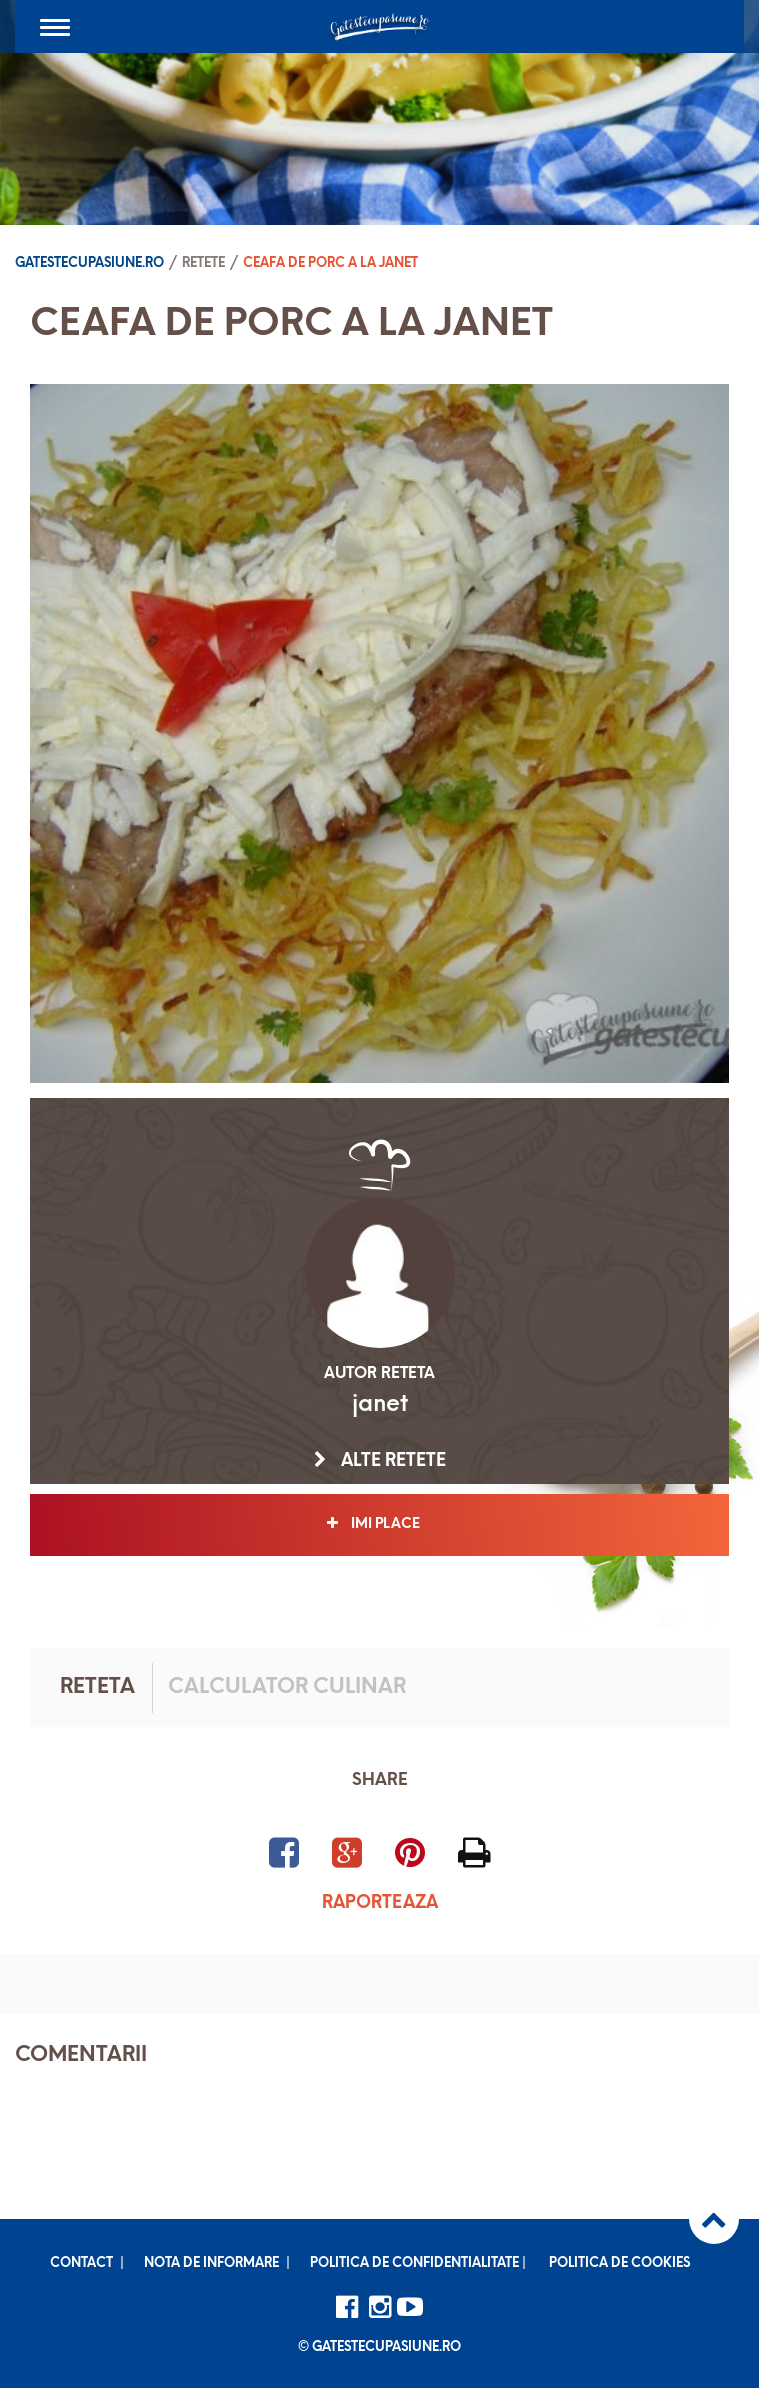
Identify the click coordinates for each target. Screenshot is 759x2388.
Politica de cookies (619, 2263)
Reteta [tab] (97, 1687)
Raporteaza (380, 1903)
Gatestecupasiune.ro (89, 263)
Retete (203, 263)
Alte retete (380, 1461)
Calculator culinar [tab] (287, 1687)
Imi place (379, 1524)
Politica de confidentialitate (414, 2263)
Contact (81, 2263)
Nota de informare (211, 2263)
